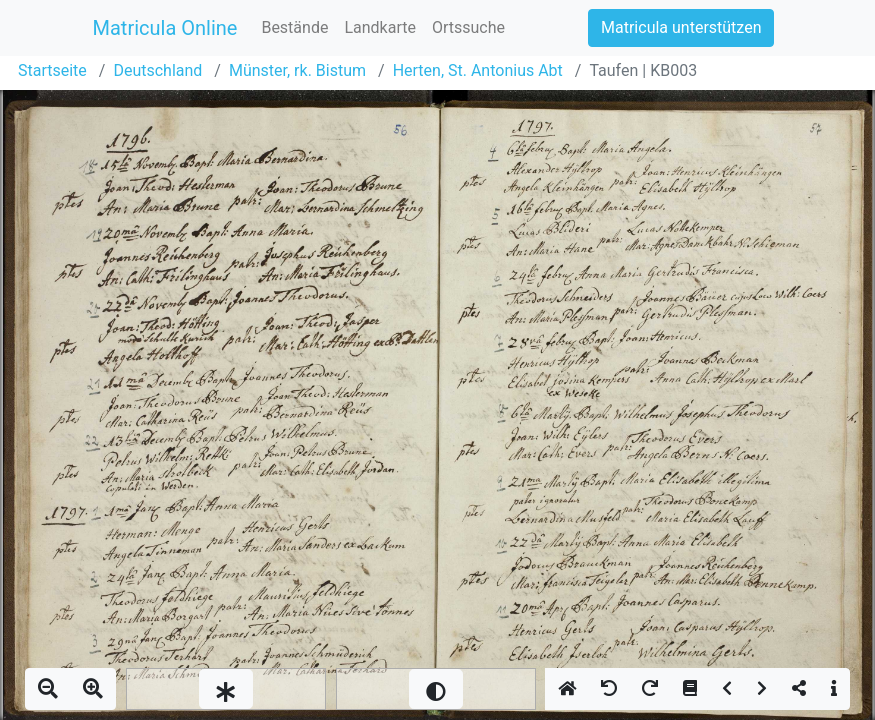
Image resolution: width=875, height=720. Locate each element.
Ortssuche (468, 27)
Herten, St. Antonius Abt (478, 70)
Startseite (52, 70)
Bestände (294, 27)
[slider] (226, 689)
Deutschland (157, 70)
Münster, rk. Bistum (297, 70)
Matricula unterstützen (681, 27)
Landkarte (380, 27)
